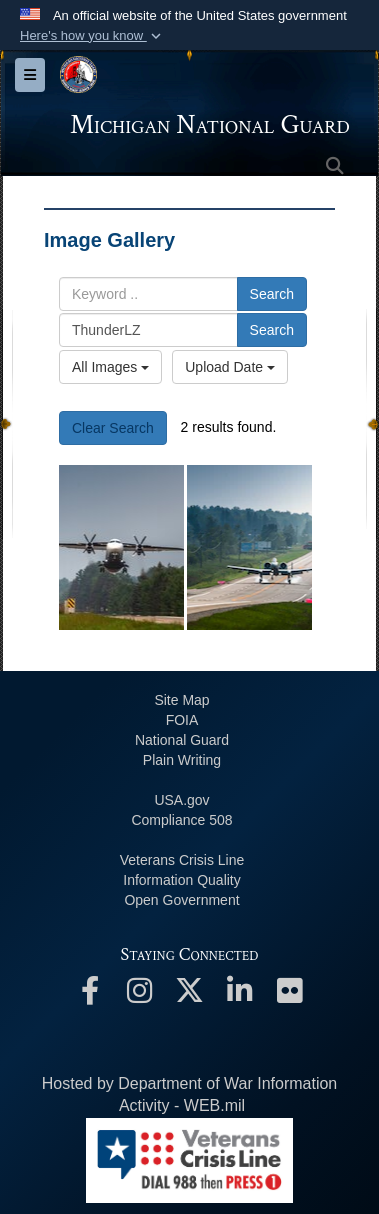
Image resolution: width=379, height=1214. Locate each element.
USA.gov (181, 800)
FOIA (182, 720)
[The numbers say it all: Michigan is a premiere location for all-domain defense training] (249, 547)
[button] (92, 36)
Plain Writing (182, 760)
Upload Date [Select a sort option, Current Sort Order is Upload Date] (230, 367)
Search (272, 294)
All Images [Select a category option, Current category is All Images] (110, 367)
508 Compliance (181, 820)
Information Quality (182, 880)
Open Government (181, 900)
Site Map (181, 700)
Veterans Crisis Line (182, 860)
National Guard (182, 740)
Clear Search (113, 428)
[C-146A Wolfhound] (121, 547)
